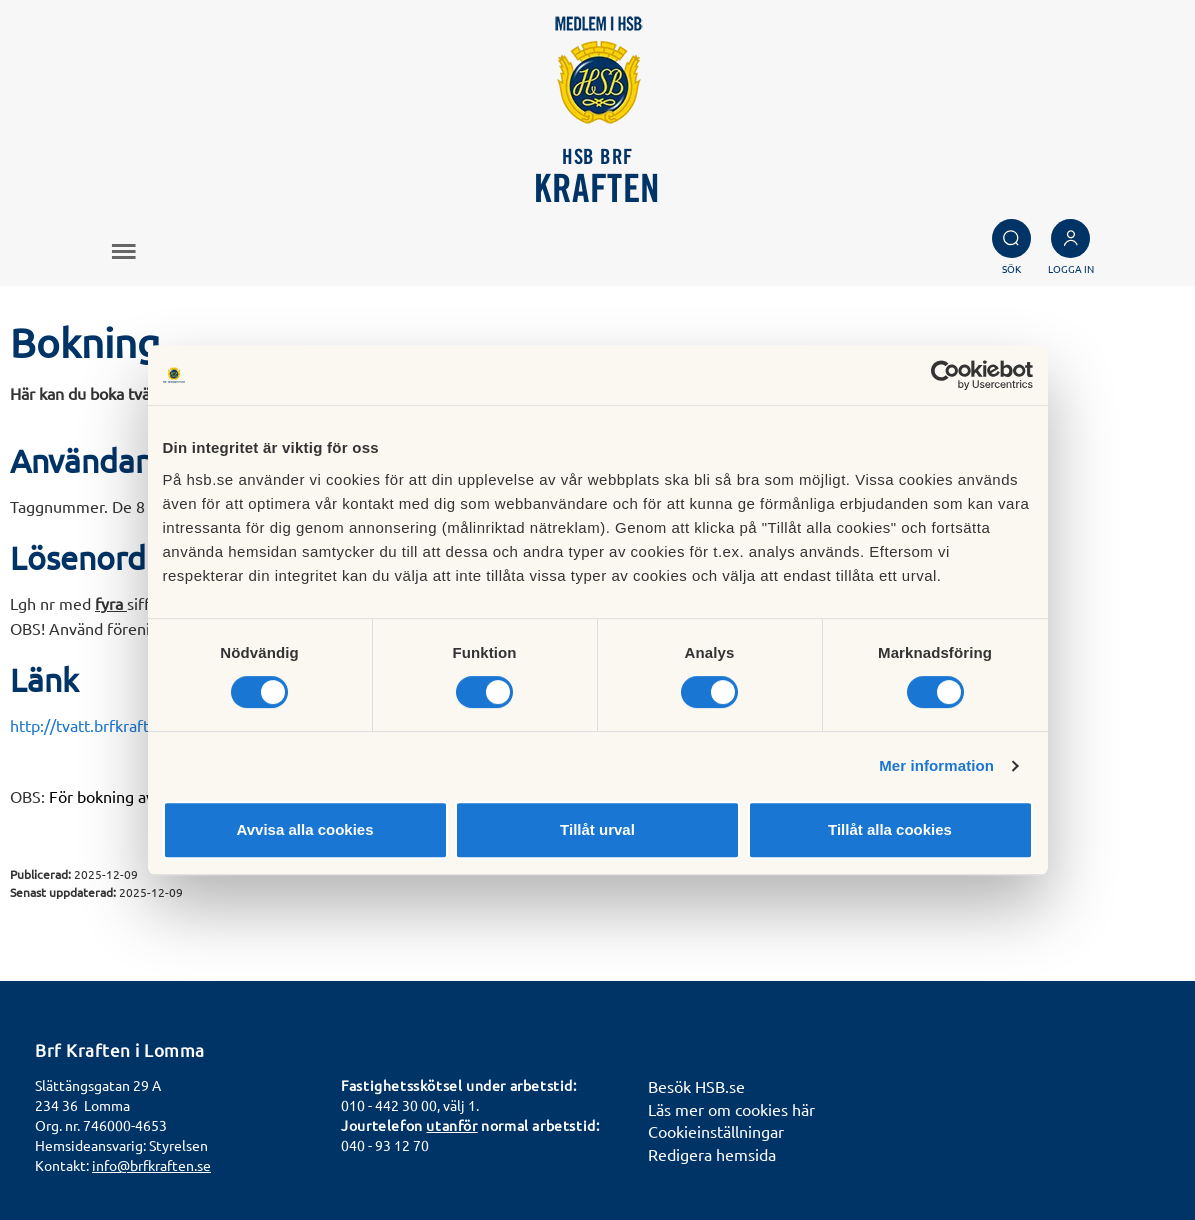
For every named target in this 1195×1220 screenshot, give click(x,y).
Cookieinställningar (716, 1131)
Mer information (936, 765)
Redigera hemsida (712, 1154)
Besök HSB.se (696, 1086)
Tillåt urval (597, 829)
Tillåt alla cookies (890, 829)
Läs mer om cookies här (731, 1109)
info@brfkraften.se (151, 1165)
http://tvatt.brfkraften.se (98, 725)
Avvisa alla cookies (304, 829)
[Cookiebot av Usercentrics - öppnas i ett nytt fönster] (945, 375)
